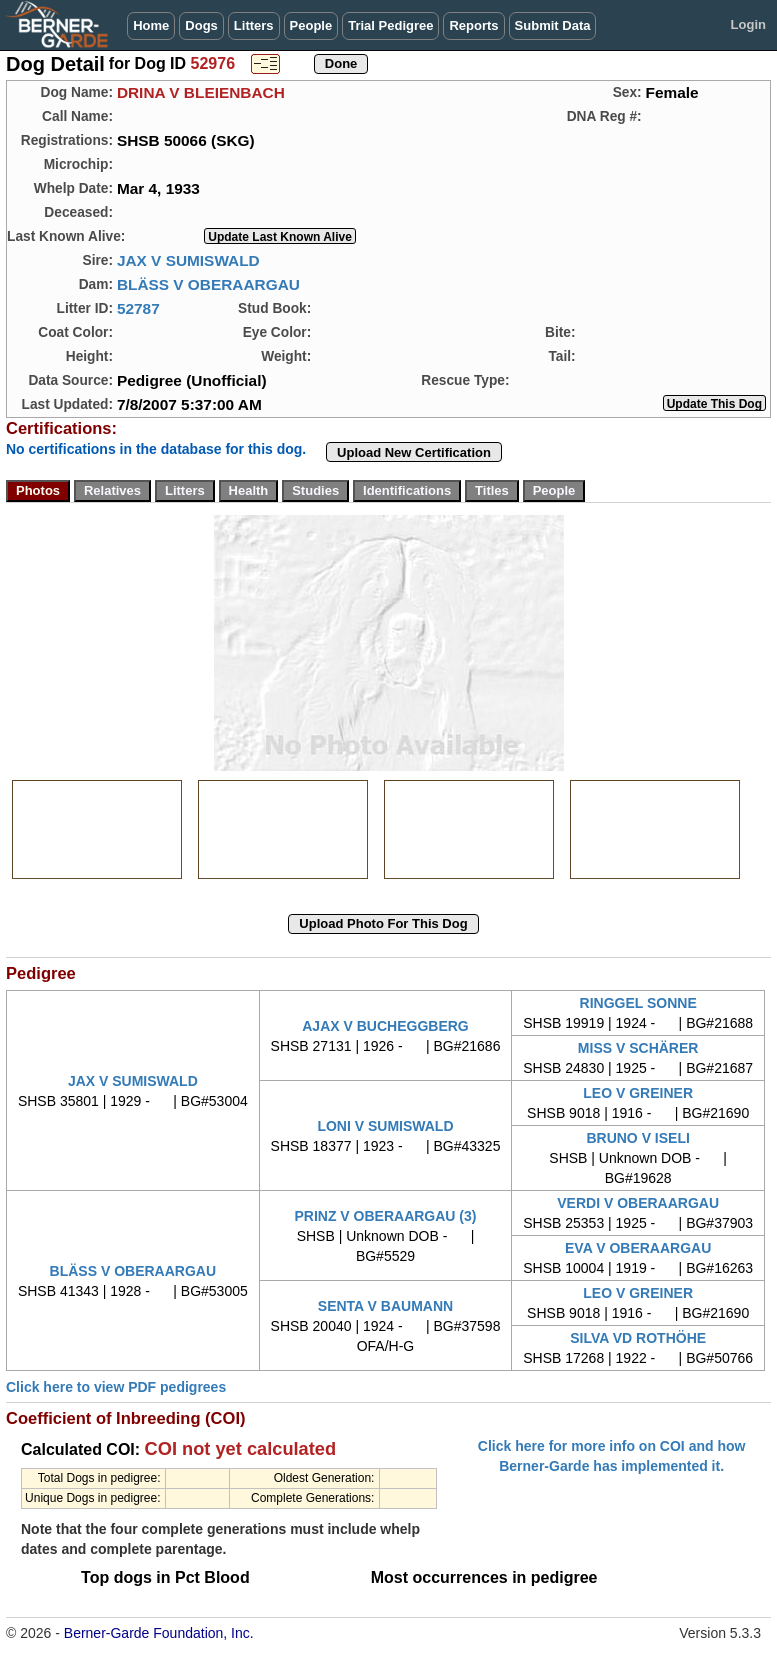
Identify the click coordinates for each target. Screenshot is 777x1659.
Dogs (201, 25)
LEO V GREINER (638, 1093)
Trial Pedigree (390, 25)
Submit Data (553, 25)
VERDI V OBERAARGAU (638, 1203)
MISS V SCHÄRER (638, 1048)
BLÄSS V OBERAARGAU (208, 284)
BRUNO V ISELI (637, 1138)
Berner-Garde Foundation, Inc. (159, 1633)
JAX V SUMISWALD (188, 260)
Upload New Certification (414, 452)
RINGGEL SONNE (638, 1003)
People (311, 25)
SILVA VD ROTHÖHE (638, 1338)
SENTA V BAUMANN (385, 1306)
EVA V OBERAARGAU (638, 1248)
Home (151, 25)
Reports (473, 25)
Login (748, 24)
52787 (138, 308)
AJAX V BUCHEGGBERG (385, 1026)
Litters (254, 25)
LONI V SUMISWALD (385, 1126)
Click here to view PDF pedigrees (116, 1387)
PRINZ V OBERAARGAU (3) (385, 1216)
